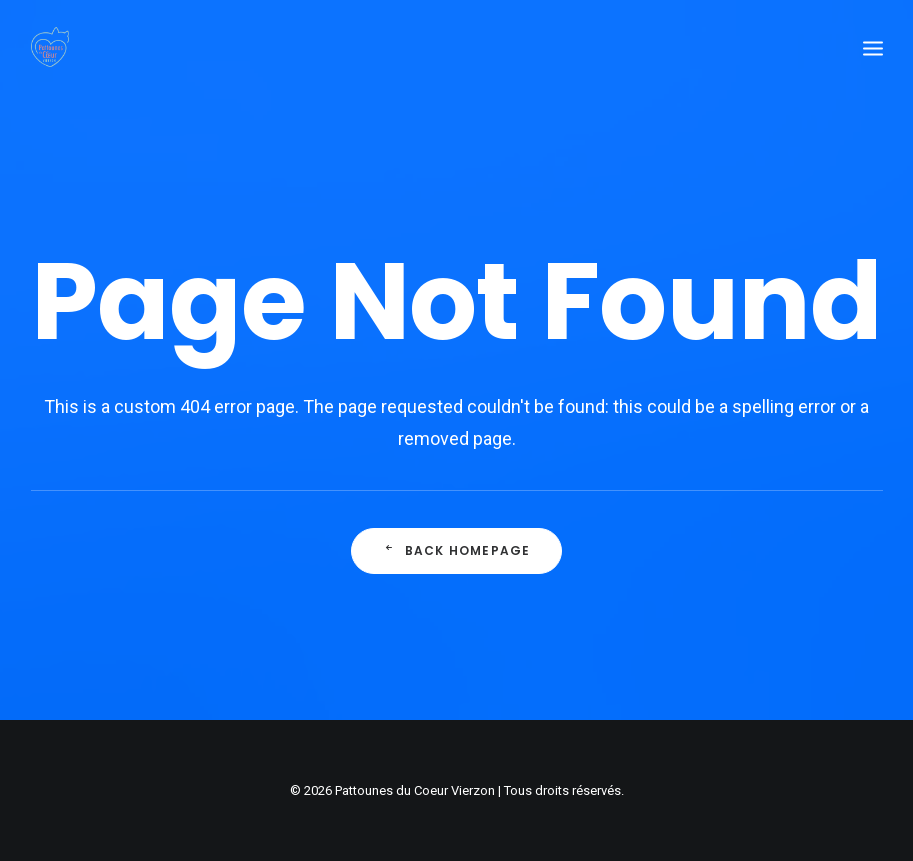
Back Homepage (457, 552)
